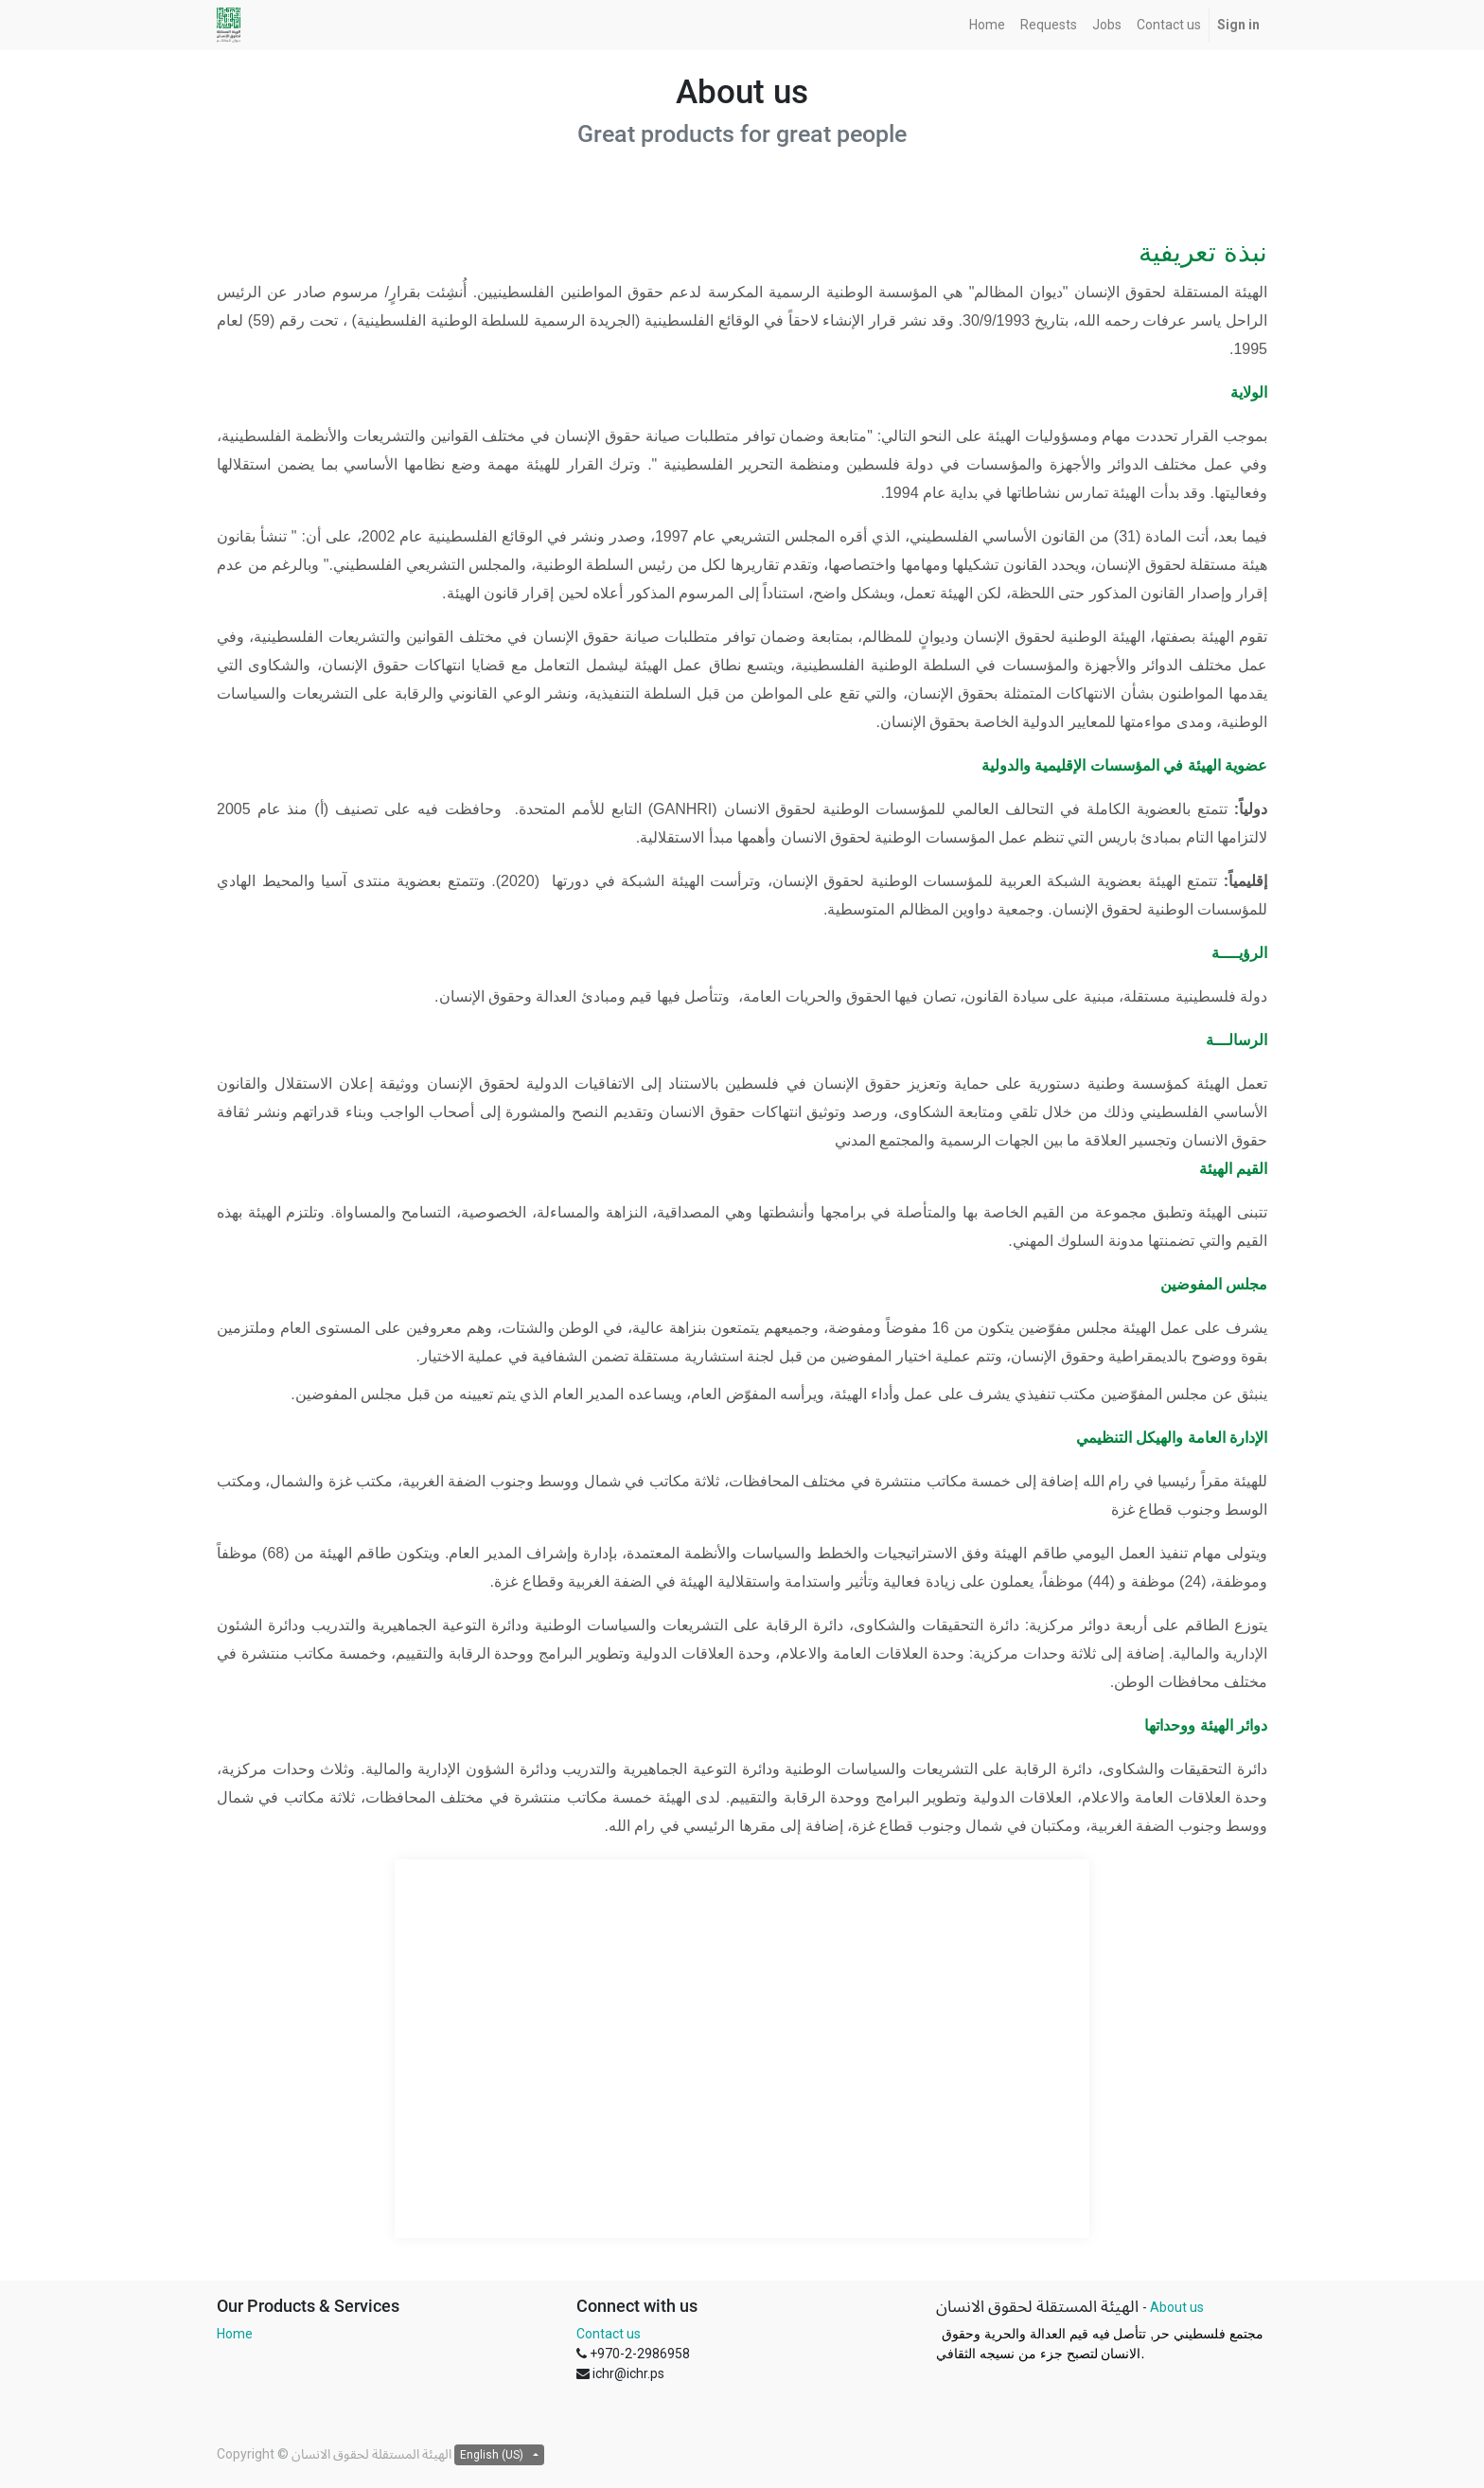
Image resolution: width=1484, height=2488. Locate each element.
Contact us (608, 2333)
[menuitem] (987, 25)
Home (235, 2333)
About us (1177, 2307)
